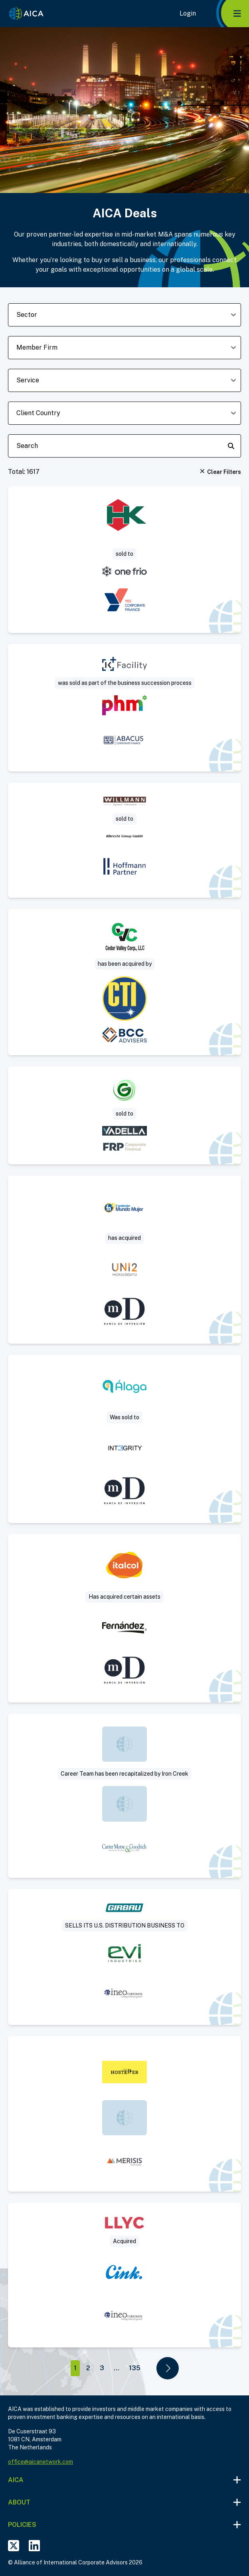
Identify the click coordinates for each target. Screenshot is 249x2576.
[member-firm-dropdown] (124, 347)
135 (134, 2368)
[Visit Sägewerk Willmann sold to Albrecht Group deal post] (124, 840)
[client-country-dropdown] (124, 413)
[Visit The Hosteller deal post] (124, 2114)
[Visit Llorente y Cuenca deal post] (124, 2275)
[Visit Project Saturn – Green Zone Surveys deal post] (124, 1115)
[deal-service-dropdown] (124, 380)
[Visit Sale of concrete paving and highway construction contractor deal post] (124, 982)
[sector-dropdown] (124, 314)
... (116, 2368)
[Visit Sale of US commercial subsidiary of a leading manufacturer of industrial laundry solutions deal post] (124, 1957)
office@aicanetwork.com (40, 2462)
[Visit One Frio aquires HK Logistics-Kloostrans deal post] (124, 559)
